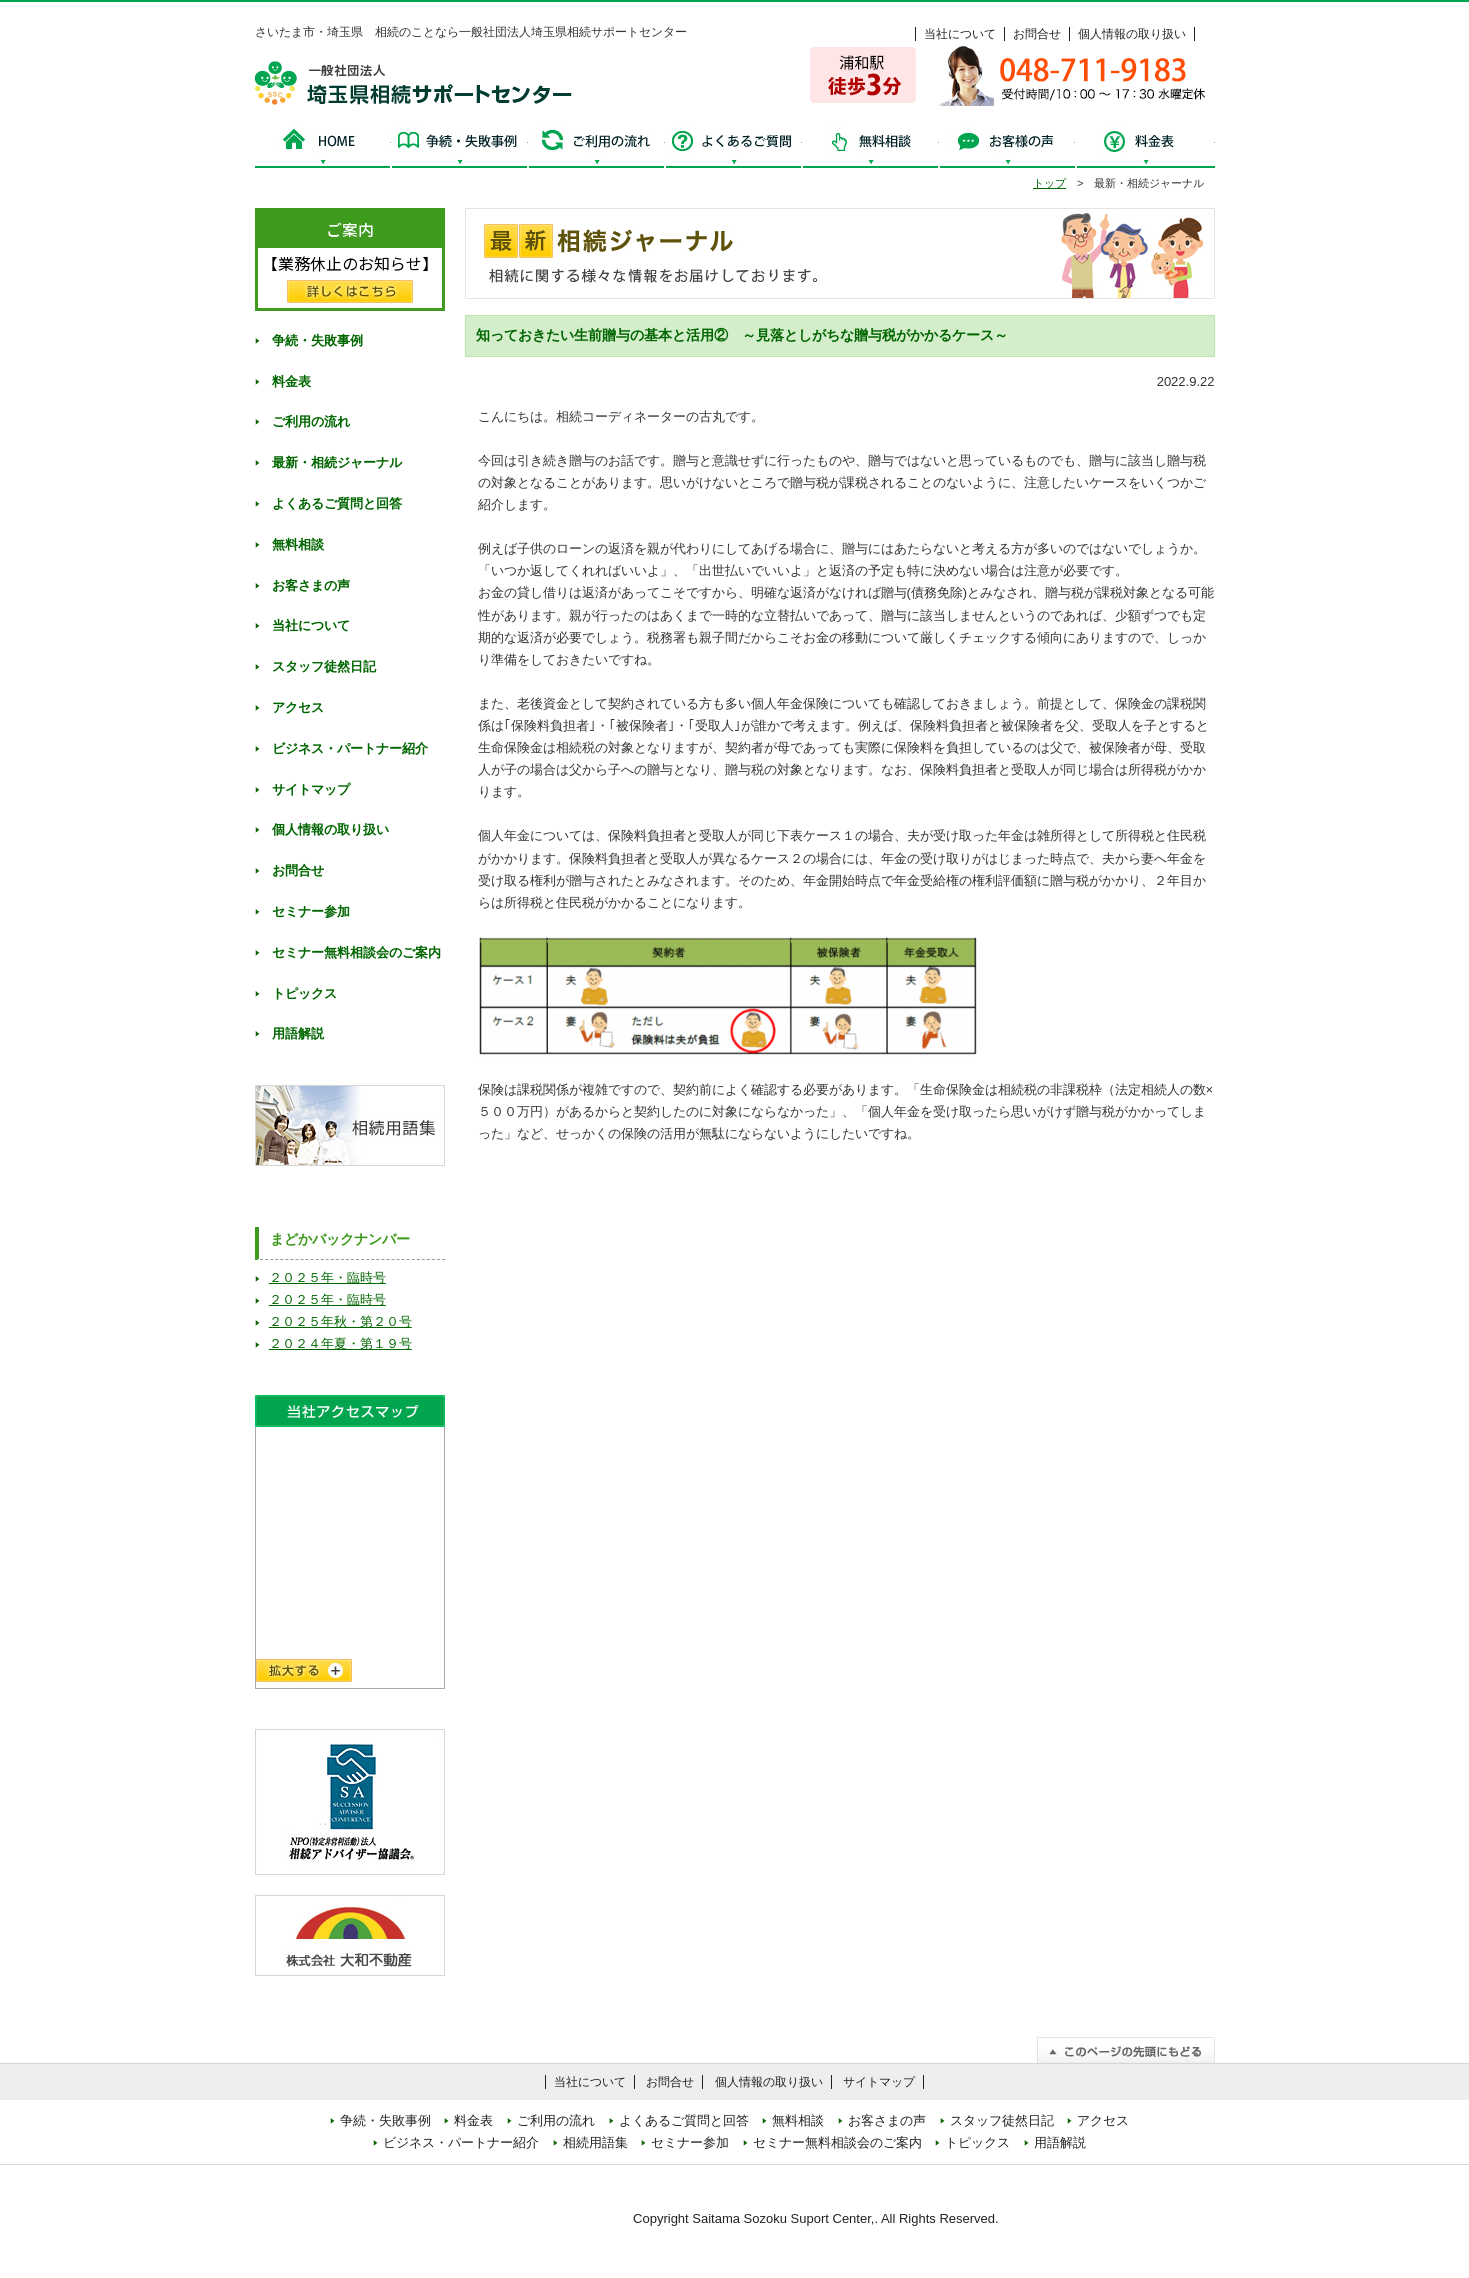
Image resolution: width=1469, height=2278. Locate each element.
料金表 (1145, 147)
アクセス (298, 707)
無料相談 (870, 147)
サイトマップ (311, 789)
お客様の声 (1007, 147)
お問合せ (1037, 34)
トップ (1049, 183)
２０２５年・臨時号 (327, 1277)
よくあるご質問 (733, 147)
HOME (323, 147)
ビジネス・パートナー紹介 (350, 748)
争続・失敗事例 (459, 147)
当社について (960, 34)
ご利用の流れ (596, 147)
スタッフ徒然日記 (324, 666)
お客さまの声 (311, 585)
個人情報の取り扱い (1132, 34)
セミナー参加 (311, 911)
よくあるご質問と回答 (337, 503)
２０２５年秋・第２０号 (340, 1321)
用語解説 (298, 1033)
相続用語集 (595, 2142)
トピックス (304, 993)
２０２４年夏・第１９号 (340, 1343)
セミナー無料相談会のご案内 (356, 952)
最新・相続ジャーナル (337, 462)
